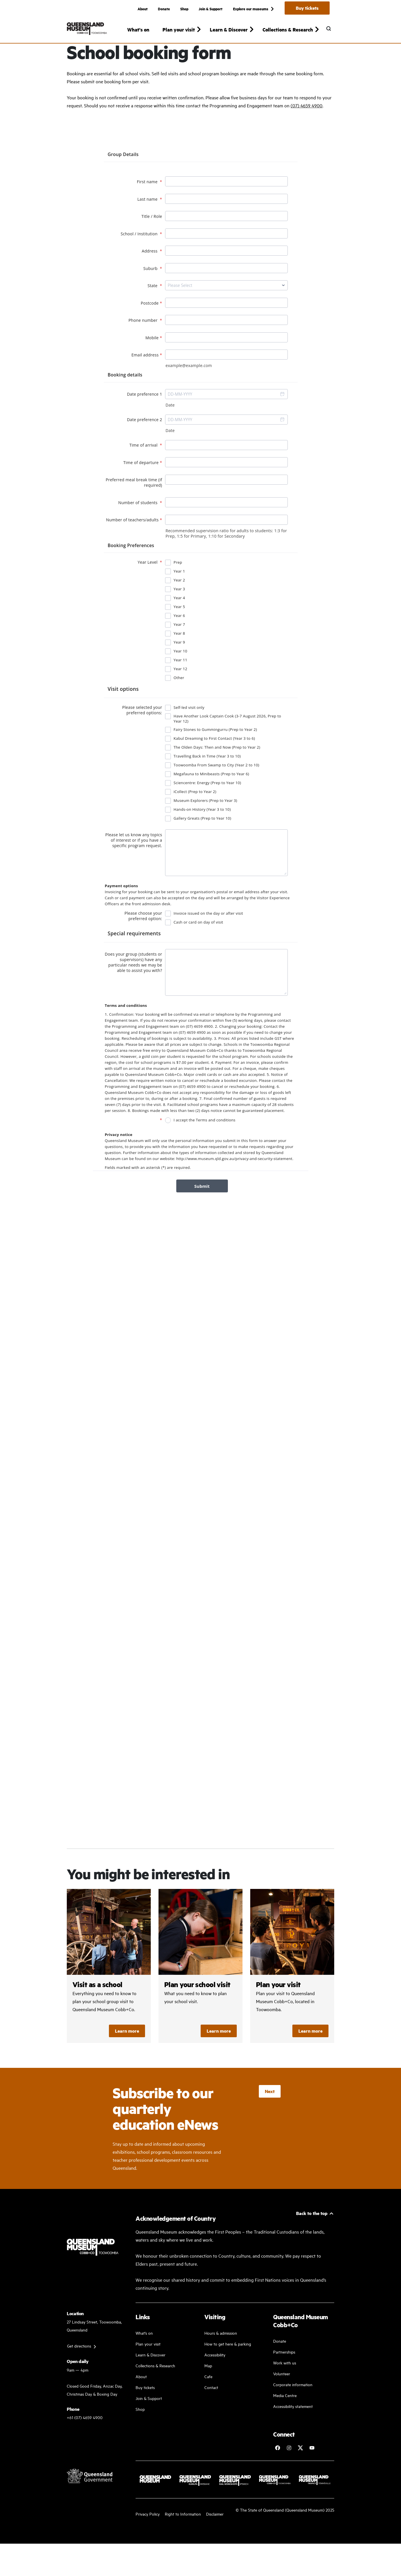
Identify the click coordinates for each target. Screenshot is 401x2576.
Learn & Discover (150, 2374)
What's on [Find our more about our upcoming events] (144, 2352)
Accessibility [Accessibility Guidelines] (214, 2374)
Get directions (79, 2365)
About (143, 8)
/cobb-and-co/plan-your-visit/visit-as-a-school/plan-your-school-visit (200, 1986)
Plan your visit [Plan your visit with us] (148, 2363)
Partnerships (284, 2371)
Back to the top (312, 2232)
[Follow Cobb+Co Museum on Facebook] (277, 2467)
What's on (138, 29)
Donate (164, 8)
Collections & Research (155, 2385)
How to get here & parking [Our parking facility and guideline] (227, 2363)
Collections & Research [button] (288, 29)
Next (270, 2111)
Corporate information (292, 2404)
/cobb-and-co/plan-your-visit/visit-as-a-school (109, 1986)
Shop (184, 8)
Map (208, 2385)
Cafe (208, 2396)
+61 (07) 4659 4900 (85, 2437)
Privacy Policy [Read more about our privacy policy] (148, 2533)
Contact (211, 2406)
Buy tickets (307, 8)
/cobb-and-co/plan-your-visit (292, 1986)
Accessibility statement (293, 2425)
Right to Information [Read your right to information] (183, 2533)
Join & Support (210, 8)
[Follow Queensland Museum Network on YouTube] (312, 2467)
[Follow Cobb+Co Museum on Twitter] (300, 2467)
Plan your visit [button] (179, 29)
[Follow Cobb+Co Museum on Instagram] (289, 2467)
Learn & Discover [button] (229, 29)
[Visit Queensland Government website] (90, 2495)
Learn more (127, 2050)
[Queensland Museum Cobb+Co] (87, 28)
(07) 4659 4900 (306, 125)
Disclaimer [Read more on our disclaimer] (215, 2533)
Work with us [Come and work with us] (284, 2382)
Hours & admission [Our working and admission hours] (220, 2352)
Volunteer (281, 2393)
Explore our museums (250, 8)
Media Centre (285, 2414)
